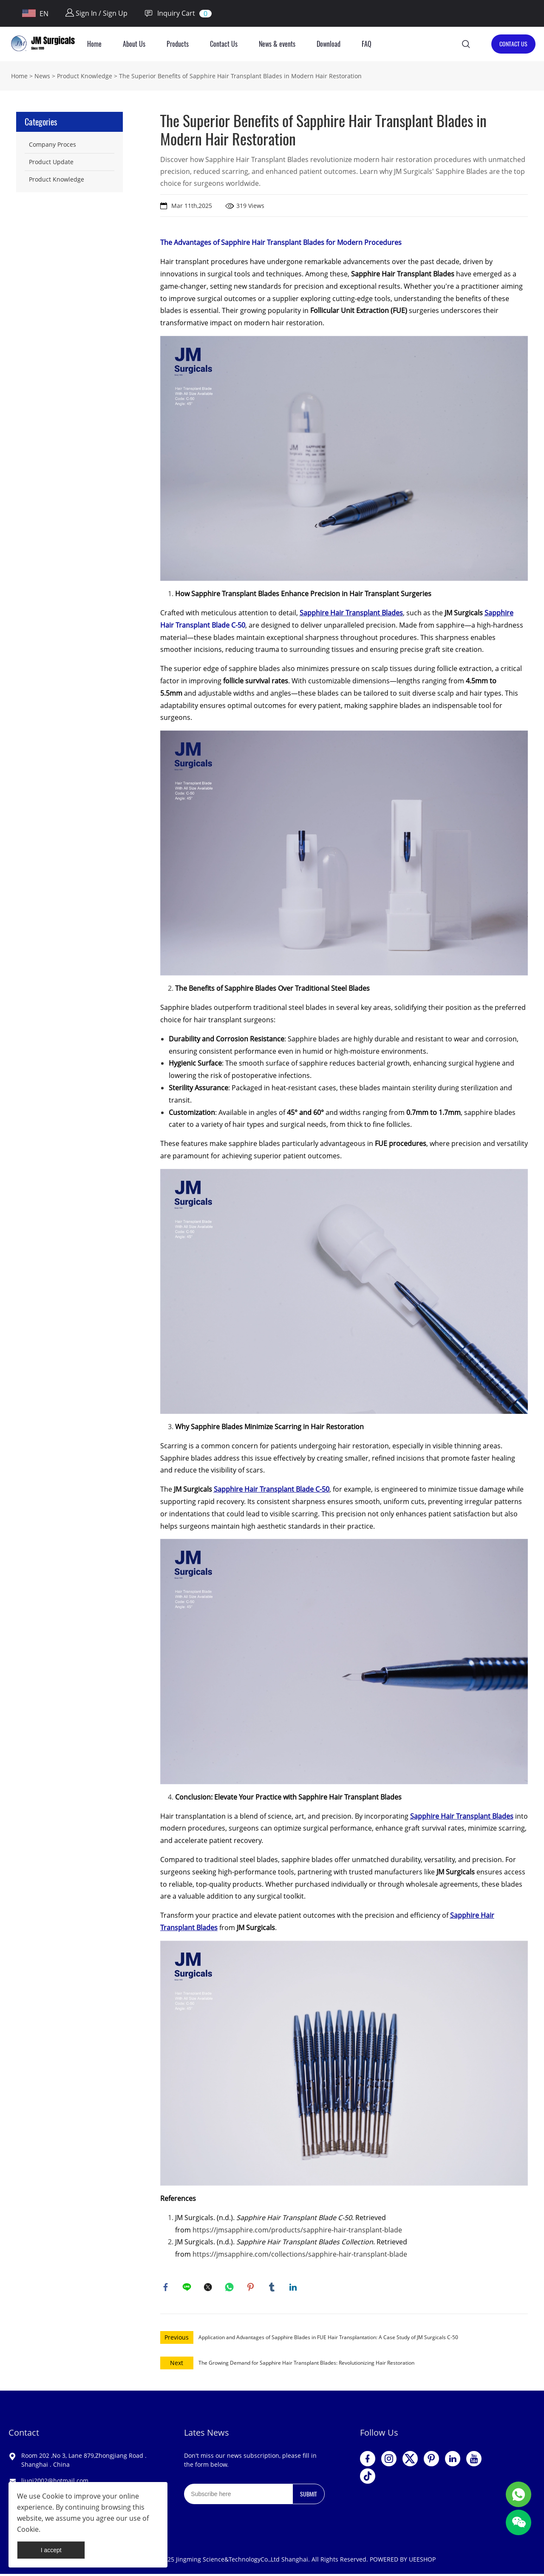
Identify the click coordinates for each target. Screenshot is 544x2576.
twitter (209, 2288)
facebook (166, 2288)
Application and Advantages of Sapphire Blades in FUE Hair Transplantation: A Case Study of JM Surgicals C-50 (328, 2339)
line (187, 2288)
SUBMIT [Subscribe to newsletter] (308, 2496)
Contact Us (224, 44)
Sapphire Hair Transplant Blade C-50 (271, 1489)
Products (178, 44)
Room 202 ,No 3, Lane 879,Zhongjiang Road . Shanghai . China (84, 2462)
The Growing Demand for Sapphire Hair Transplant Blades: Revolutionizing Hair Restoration (306, 2364)
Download (328, 44)
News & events (277, 44)
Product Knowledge (84, 76)
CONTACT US (513, 44)
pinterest (251, 2288)
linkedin (294, 2288)
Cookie (53, 2496)
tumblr (272, 2288)
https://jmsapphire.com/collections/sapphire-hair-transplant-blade (300, 2254)
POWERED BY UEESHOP (403, 2561)
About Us (134, 44)
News (42, 76)
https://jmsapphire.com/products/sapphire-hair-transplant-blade (297, 2230)
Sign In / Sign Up (96, 13)
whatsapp (230, 2288)
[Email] (238, 2496)
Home (94, 44)
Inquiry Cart (169, 13)
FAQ (366, 44)
